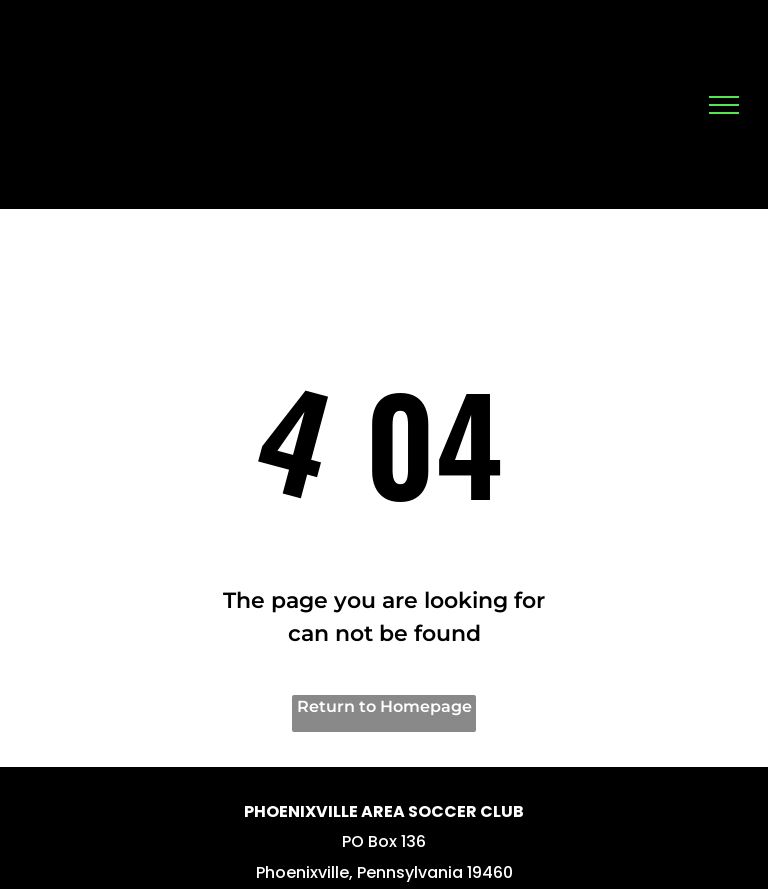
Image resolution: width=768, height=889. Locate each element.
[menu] (724, 105)
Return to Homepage (384, 706)
